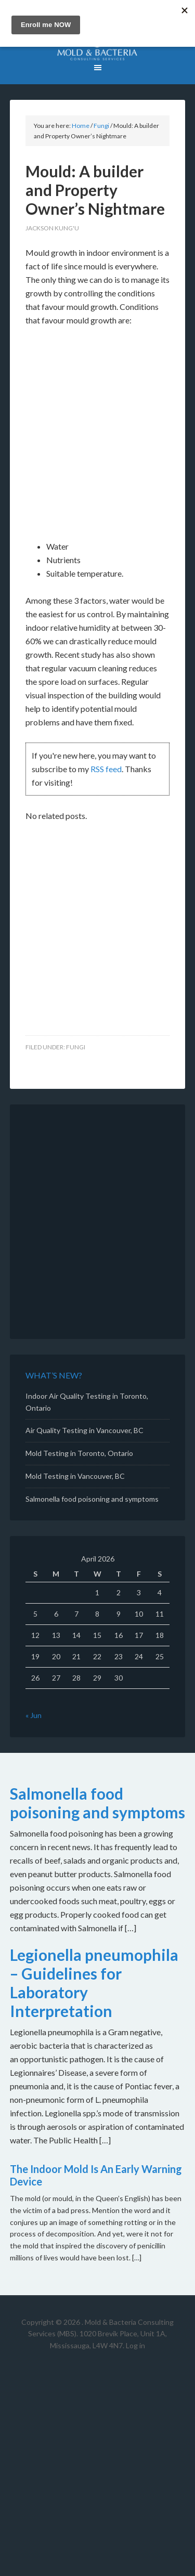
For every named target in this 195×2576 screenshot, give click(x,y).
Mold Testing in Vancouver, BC (75, 1476)
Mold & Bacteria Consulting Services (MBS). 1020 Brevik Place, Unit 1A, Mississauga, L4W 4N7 (101, 2334)
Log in (135, 2345)
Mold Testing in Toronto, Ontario (79, 1453)
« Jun (33, 1715)
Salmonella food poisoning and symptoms (92, 1498)
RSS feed (106, 769)
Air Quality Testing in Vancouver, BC (84, 1430)
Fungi (75, 1047)
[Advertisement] (97, 438)
